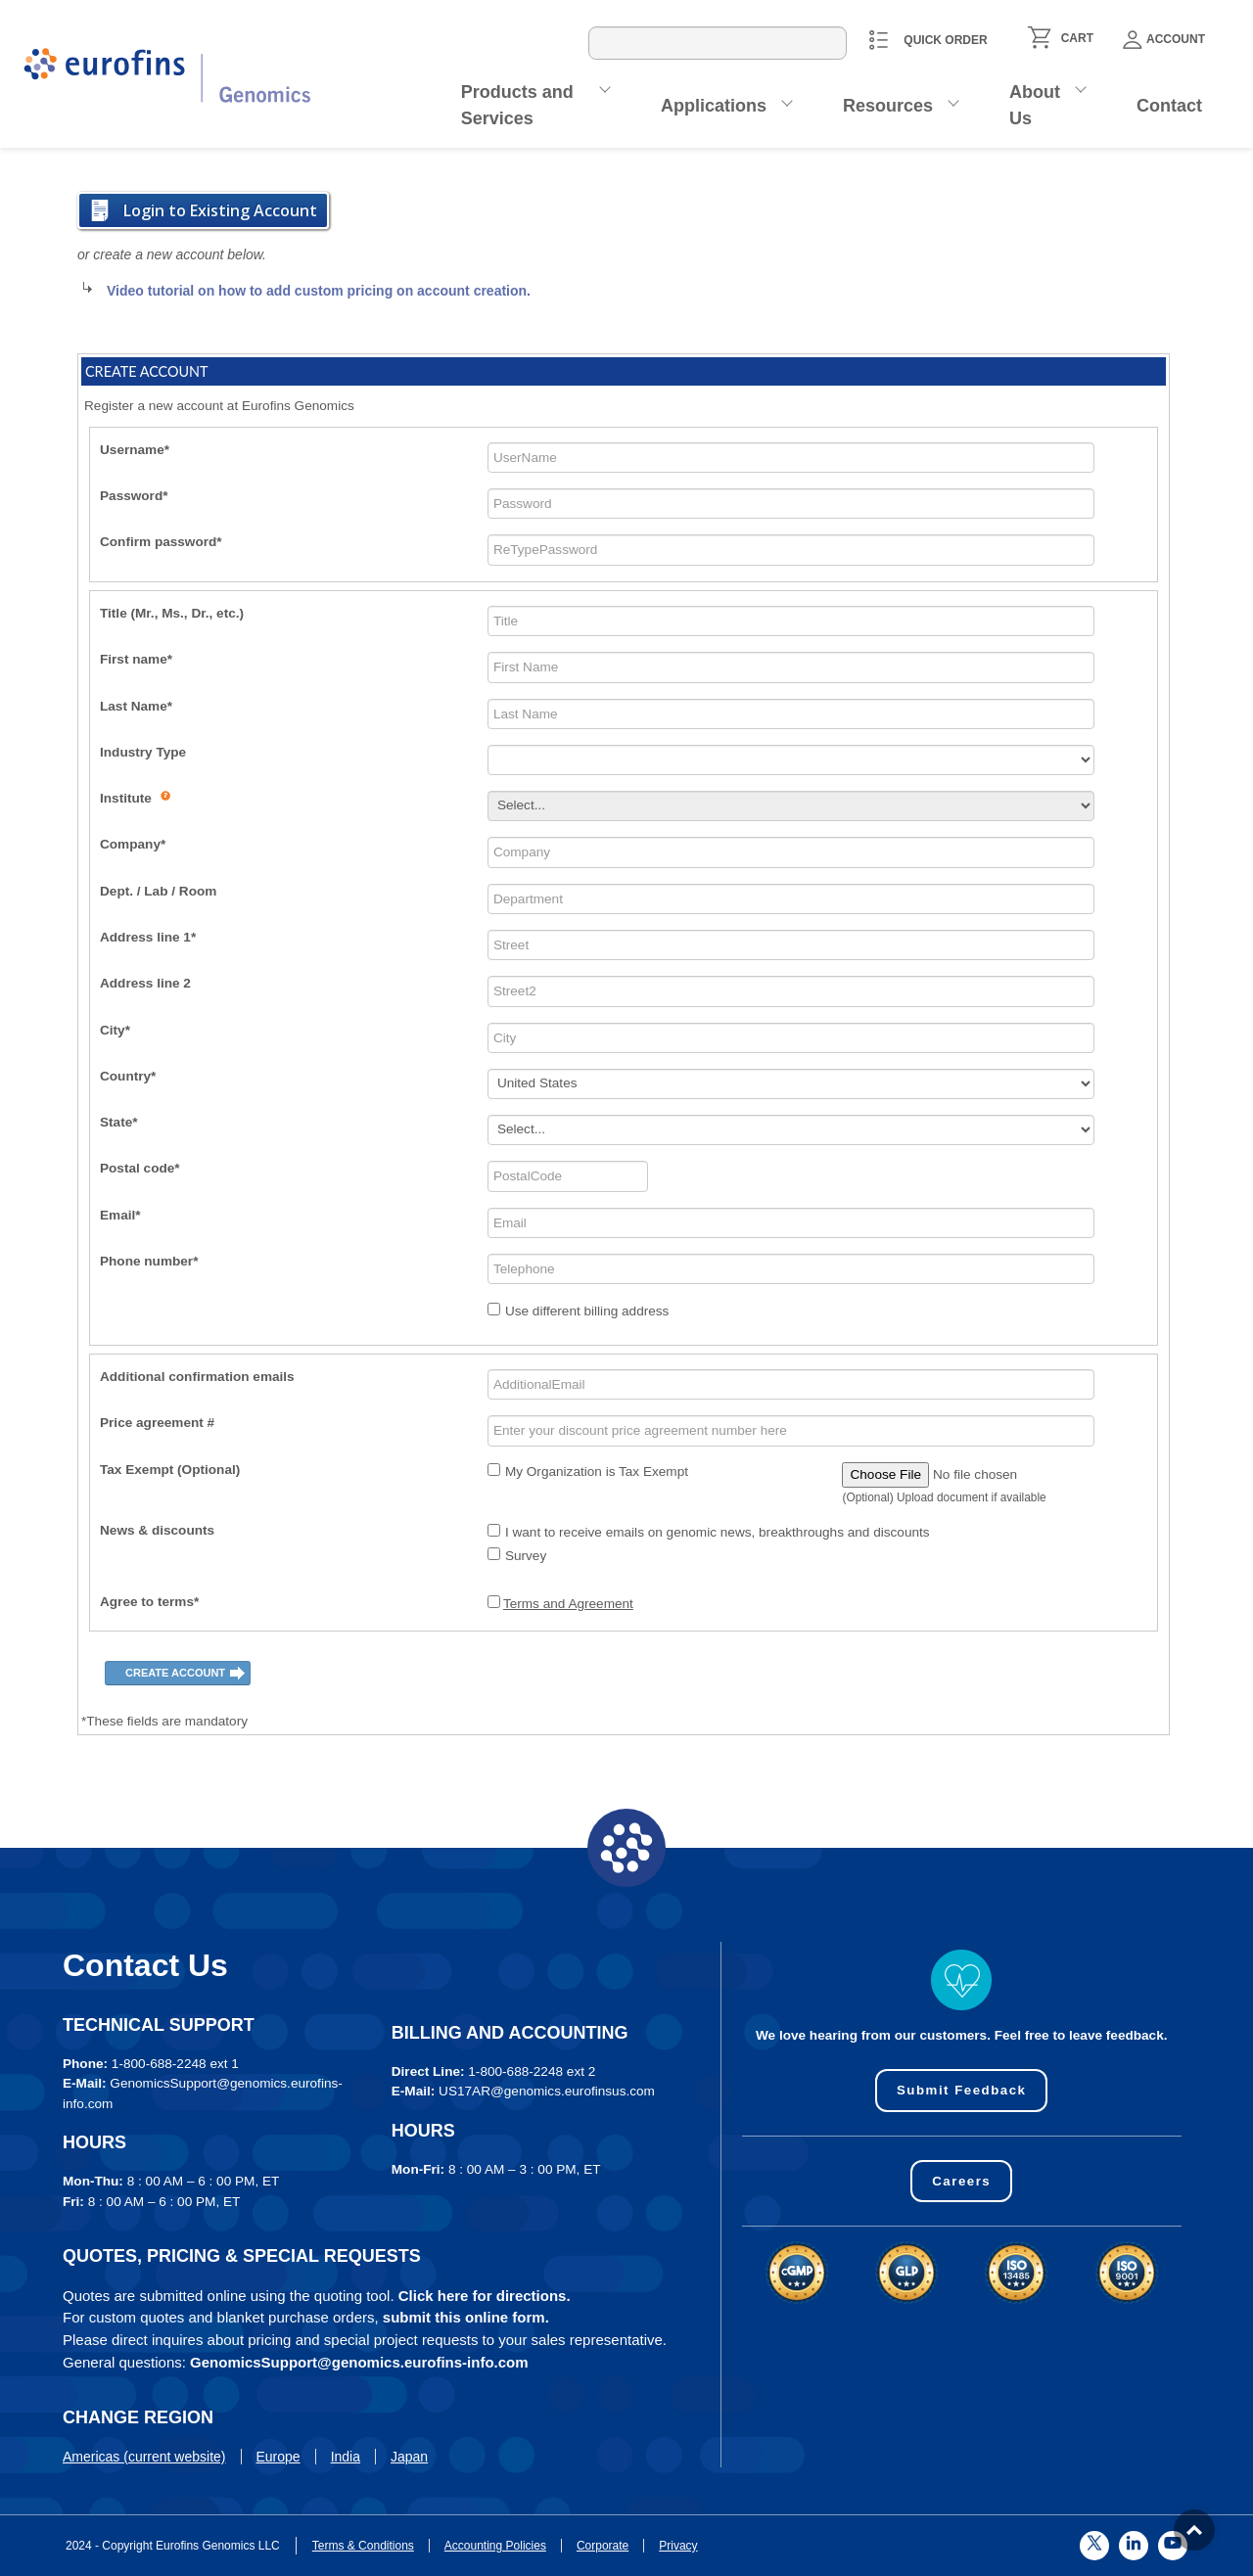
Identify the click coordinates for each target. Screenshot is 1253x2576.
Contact (1169, 105)
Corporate (602, 2546)
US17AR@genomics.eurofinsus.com (547, 2091)
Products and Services (517, 105)
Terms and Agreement (568, 1603)
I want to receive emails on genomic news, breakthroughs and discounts (717, 1532)
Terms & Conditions (363, 2546)
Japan (409, 2456)
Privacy (678, 2546)
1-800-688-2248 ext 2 (531, 2071)
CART (1077, 38)
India (345, 2456)
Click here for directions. (484, 2295)
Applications (713, 105)
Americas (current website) (144, 2456)
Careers (962, 2181)
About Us (1034, 105)
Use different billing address (587, 1311)
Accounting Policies (495, 2546)
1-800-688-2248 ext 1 (175, 2063)
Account (1164, 39)
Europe (278, 2456)
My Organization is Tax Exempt (596, 1471)
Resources (888, 105)
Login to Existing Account (220, 210)
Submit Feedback (962, 2090)
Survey (525, 1555)
